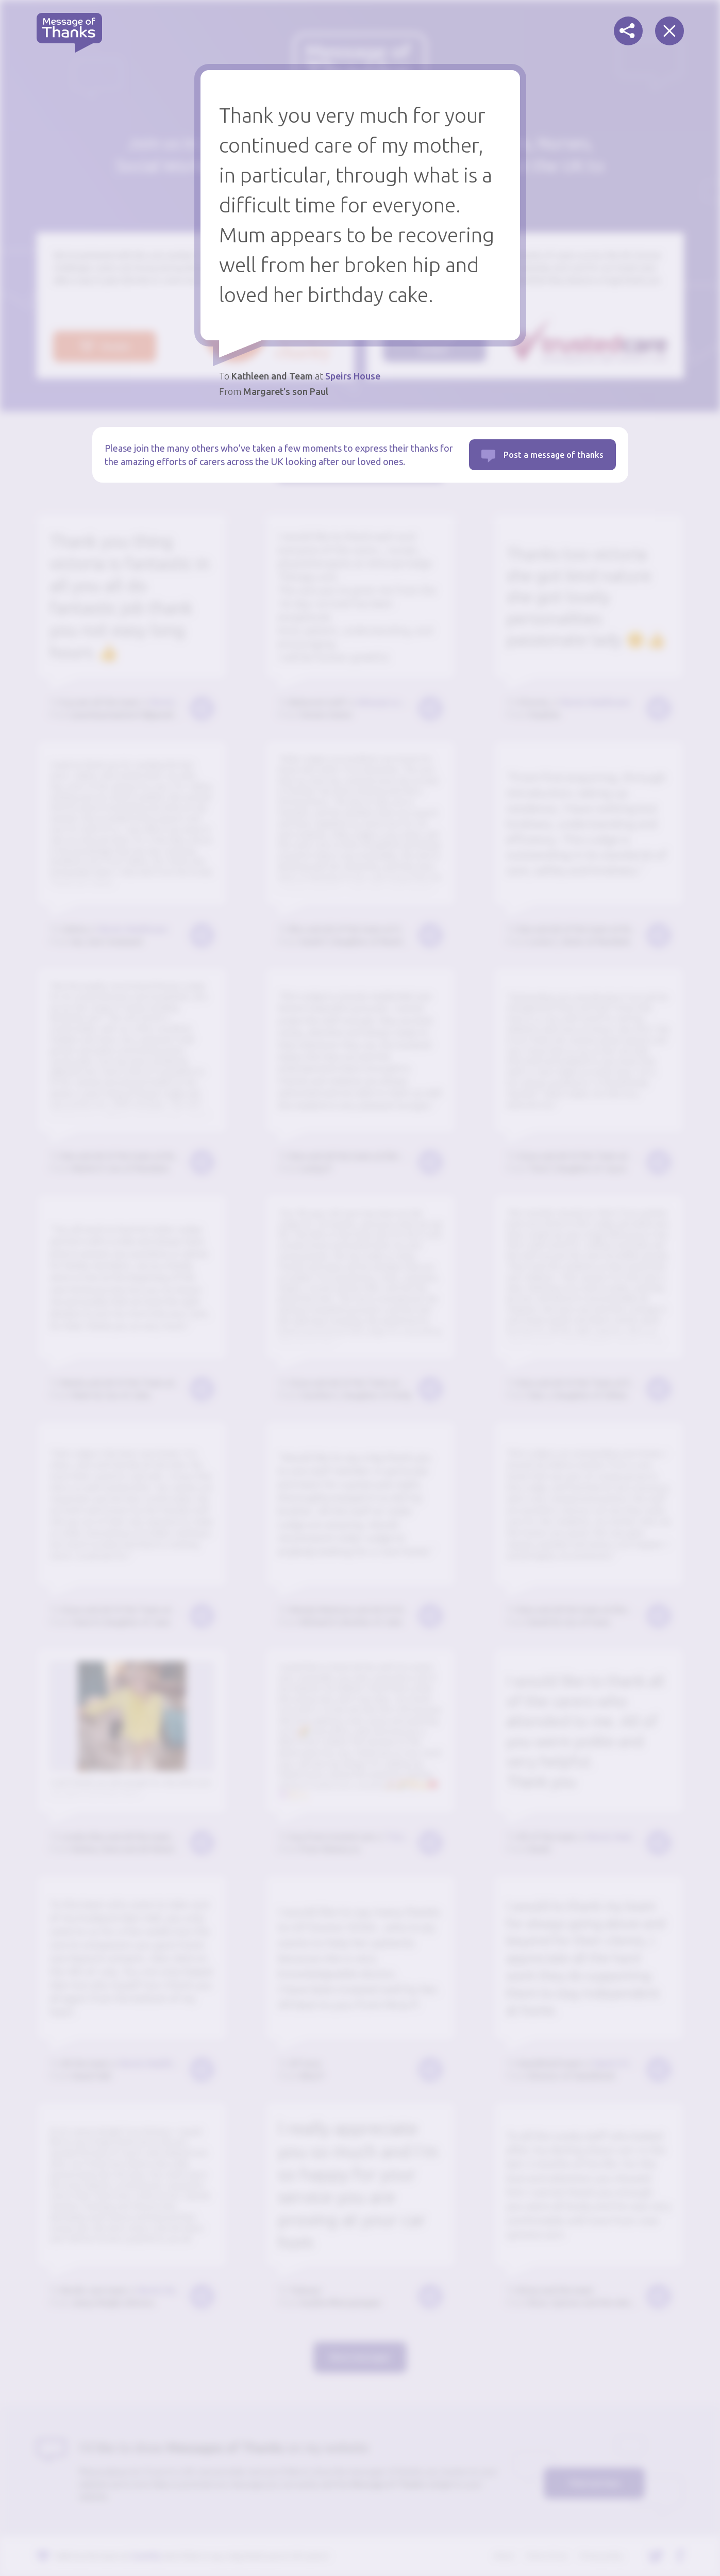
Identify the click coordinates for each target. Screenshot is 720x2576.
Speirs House (352, 376)
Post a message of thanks (554, 454)
